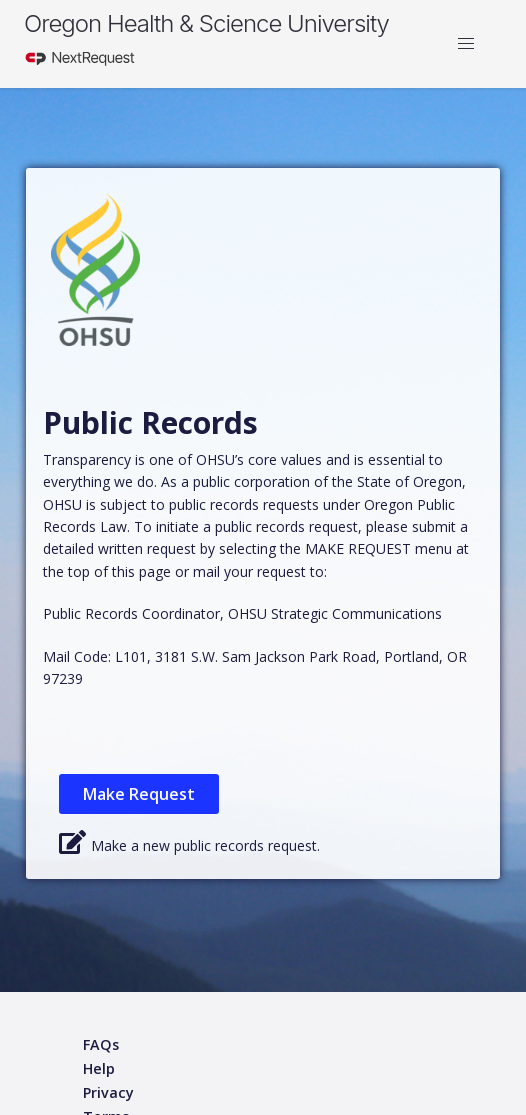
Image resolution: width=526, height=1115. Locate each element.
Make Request (139, 794)
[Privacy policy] (108, 1093)
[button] (466, 44)
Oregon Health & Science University (206, 23)
